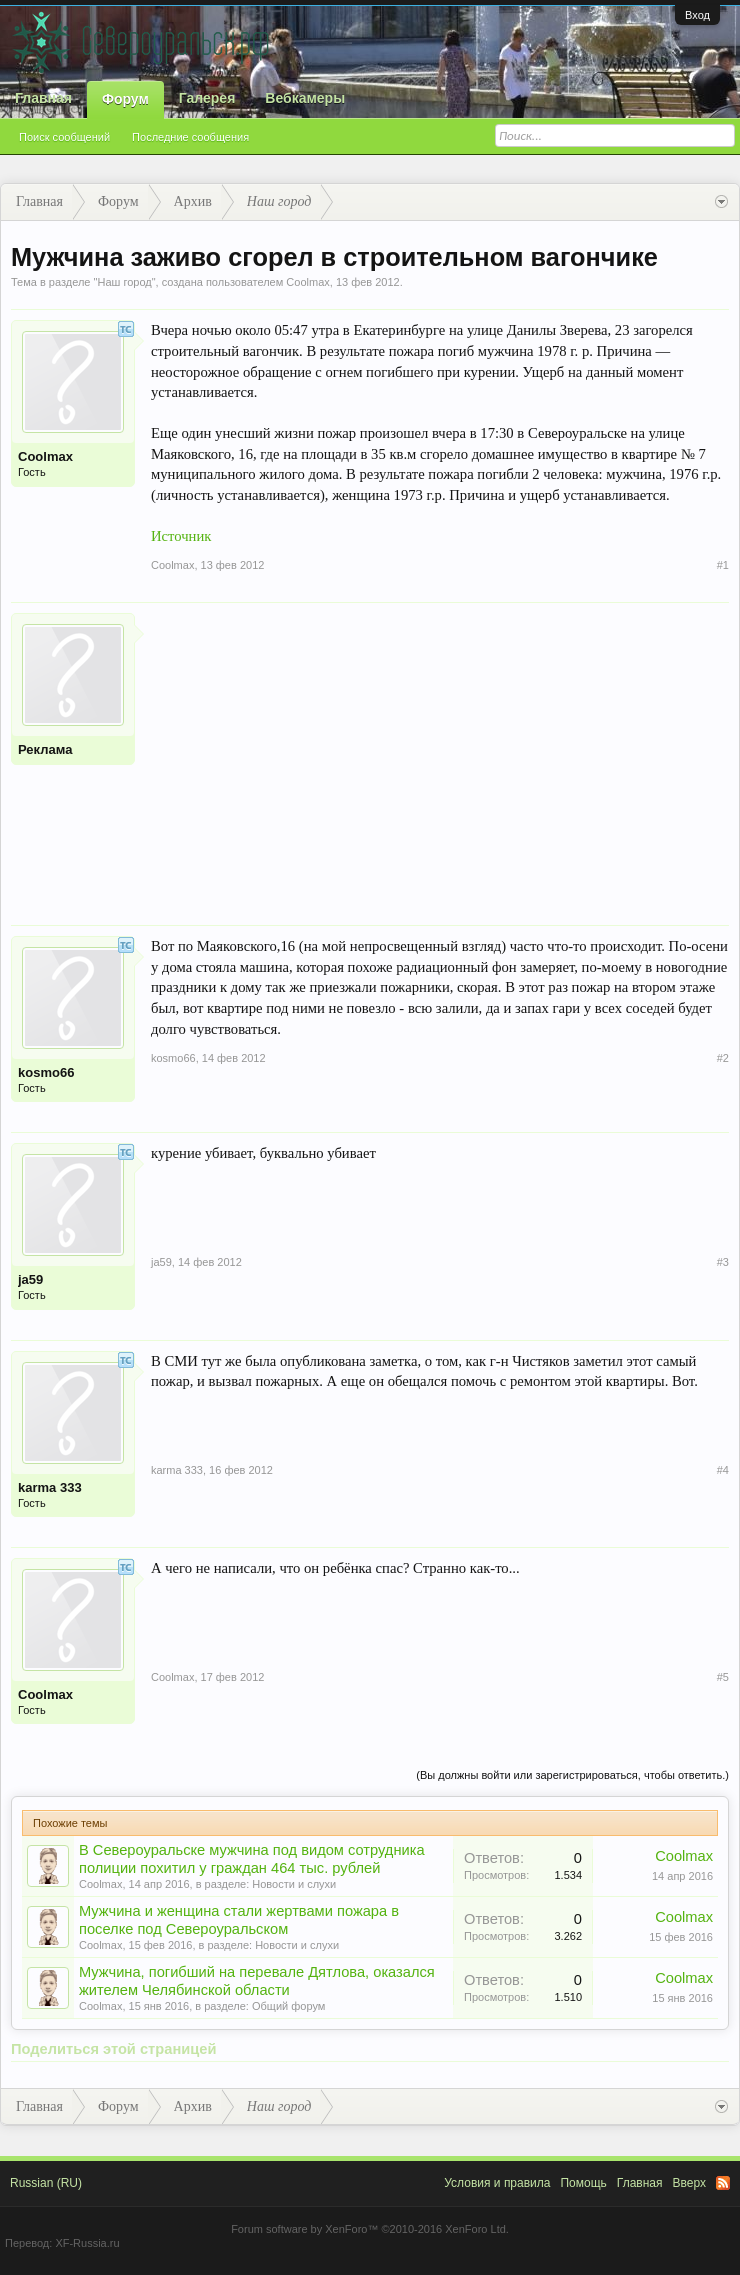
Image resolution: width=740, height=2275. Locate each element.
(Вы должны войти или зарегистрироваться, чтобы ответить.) (572, 1775)
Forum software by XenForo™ (370, 2229)
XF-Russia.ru (87, 2243)
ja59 (30, 1279)
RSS (723, 2183)
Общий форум (288, 2006)
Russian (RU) (46, 2183)
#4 (723, 1470)
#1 (723, 565)
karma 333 (50, 1487)
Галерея (207, 98)
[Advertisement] (440, 753)
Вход (697, 15)
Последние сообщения (190, 137)
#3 (723, 1262)
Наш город (124, 282)
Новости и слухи (294, 1884)
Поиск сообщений (64, 137)
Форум (125, 99)
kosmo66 (46, 1072)
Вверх (689, 2183)
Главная (43, 98)
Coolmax (307, 282)
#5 (723, 1677)
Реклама (45, 749)
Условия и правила (497, 2183)
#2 (723, 1058)
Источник (181, 536)
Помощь (583, 2183)
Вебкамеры (305, 98)
